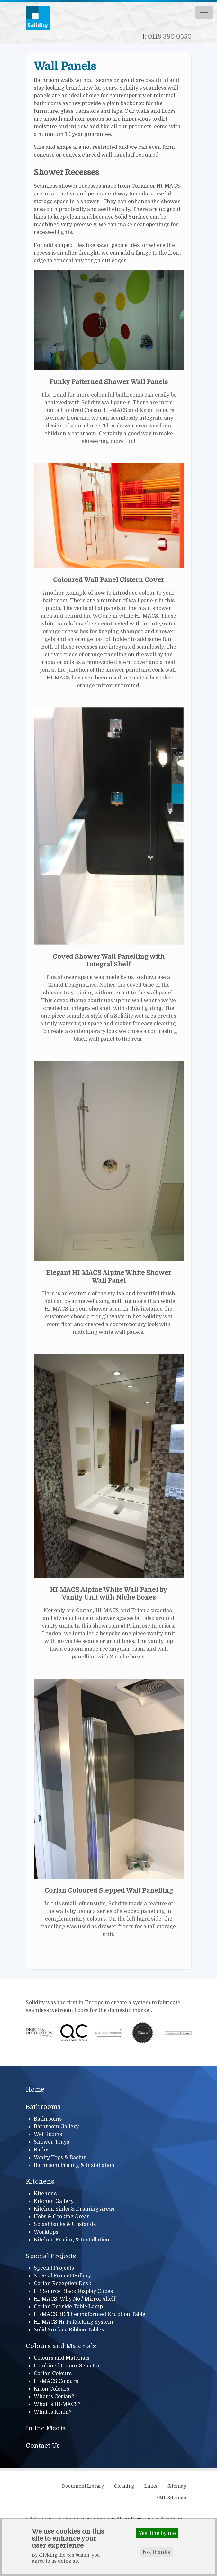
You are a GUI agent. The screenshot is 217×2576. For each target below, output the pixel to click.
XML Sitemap (171, 2497)
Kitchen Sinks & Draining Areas (74, 2209)
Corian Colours (53, 2373)
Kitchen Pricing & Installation (71, 2240)
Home (35, 2089)
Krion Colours (51, 2389)
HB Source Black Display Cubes (73, 2291)
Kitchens (40, 2181)
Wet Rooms (48, 2134)
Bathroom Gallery (56, 2127)
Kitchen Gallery (54, 2201)
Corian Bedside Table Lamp (68, 2307)
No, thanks (156, 2552)
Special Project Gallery (62, 2276)
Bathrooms (43, 2107)
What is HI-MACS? (57, 2404)
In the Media (46, 2428)
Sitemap (176, 2486)
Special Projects (51, 2256)
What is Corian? (54, 2397)
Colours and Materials (61, 2346)
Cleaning (124, 2486)
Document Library (83, 2486)
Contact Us (43, 2445)
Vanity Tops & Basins (60, 2157)
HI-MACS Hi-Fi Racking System (73, 2322)
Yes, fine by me (157, 2533)
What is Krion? (52, 2412)
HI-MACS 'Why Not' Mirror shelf (74, 2299)
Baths (41, 2150)
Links (150, 2486)
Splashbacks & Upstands (65, 2224)
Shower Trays (51, 2142)
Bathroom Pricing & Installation (74, 2165)
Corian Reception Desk (62, 2283)
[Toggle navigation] (204, 12)
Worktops (46, 2232)
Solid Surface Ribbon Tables (69, 2330)
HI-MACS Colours (56, 2381)
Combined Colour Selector (67, 2366)
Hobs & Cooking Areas (61, 2217)
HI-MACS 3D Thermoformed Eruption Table (89, 2314)
